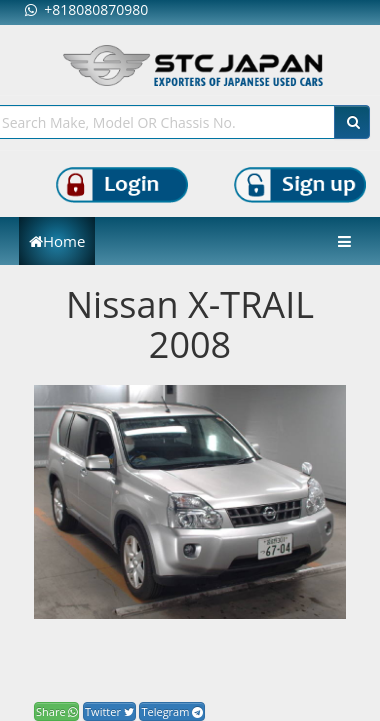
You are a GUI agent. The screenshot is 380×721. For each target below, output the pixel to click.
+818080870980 (86, 9)
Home (57, 241)
